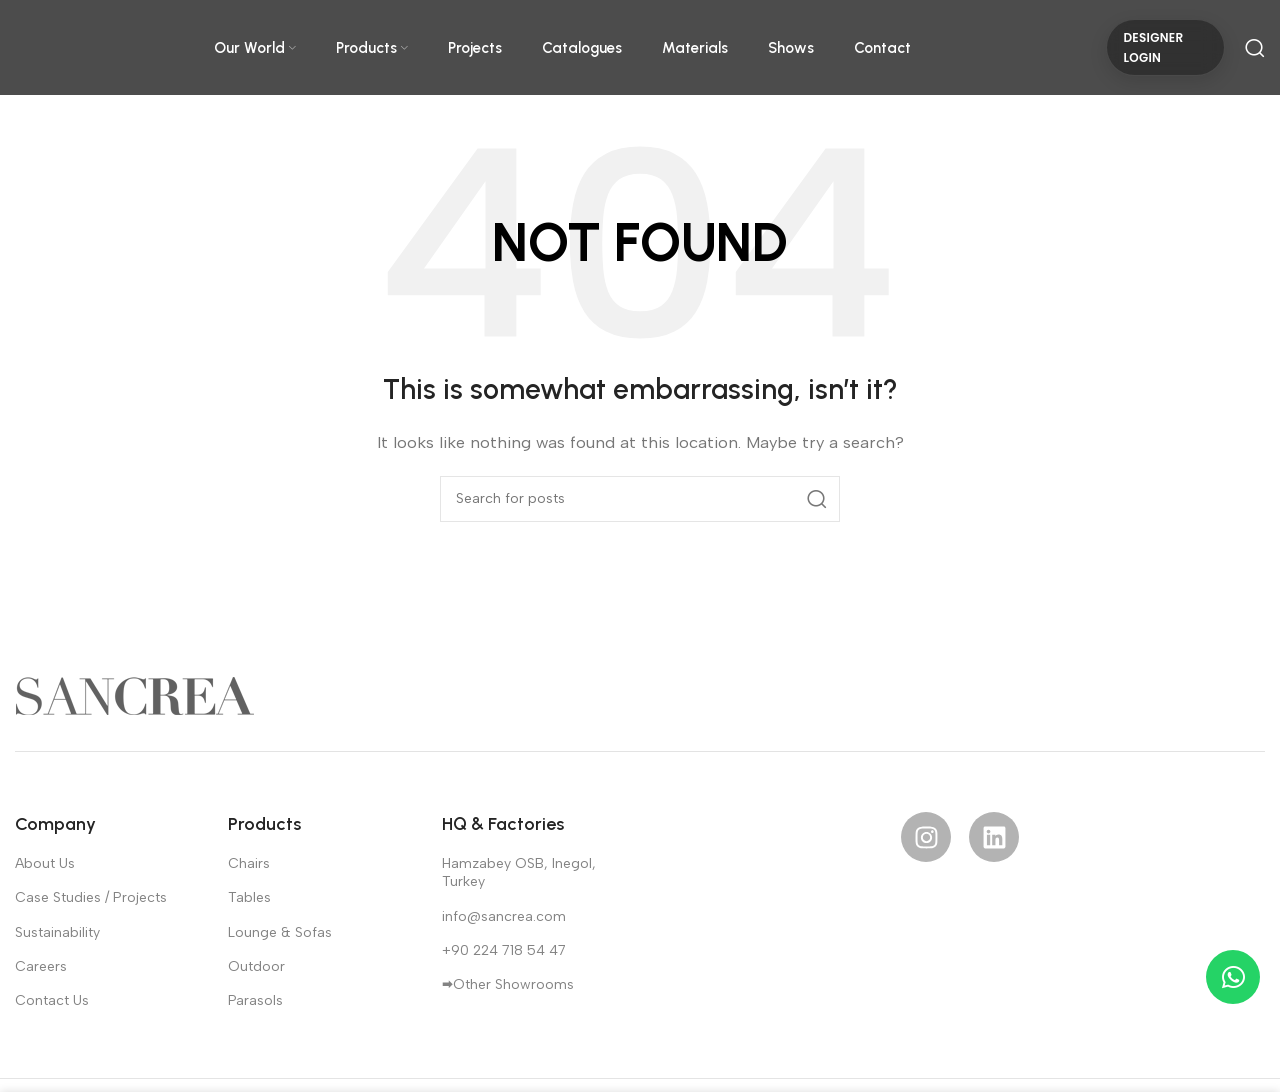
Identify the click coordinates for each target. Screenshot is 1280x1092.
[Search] (1255, 48)
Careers (41, 966)
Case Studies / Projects (91, 897)
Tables (249, 897)
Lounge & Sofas (280, 932)
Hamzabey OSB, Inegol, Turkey (519, 872)
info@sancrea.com (504, 916)
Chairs (249, 863)
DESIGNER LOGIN (1153, 47)
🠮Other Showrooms (508, 984)
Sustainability (57, 932)
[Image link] (135, 695)
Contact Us (52, 1000)
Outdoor (256, 966)
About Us (45, 863)
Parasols (255, 1000)
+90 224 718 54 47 (504, 950)
